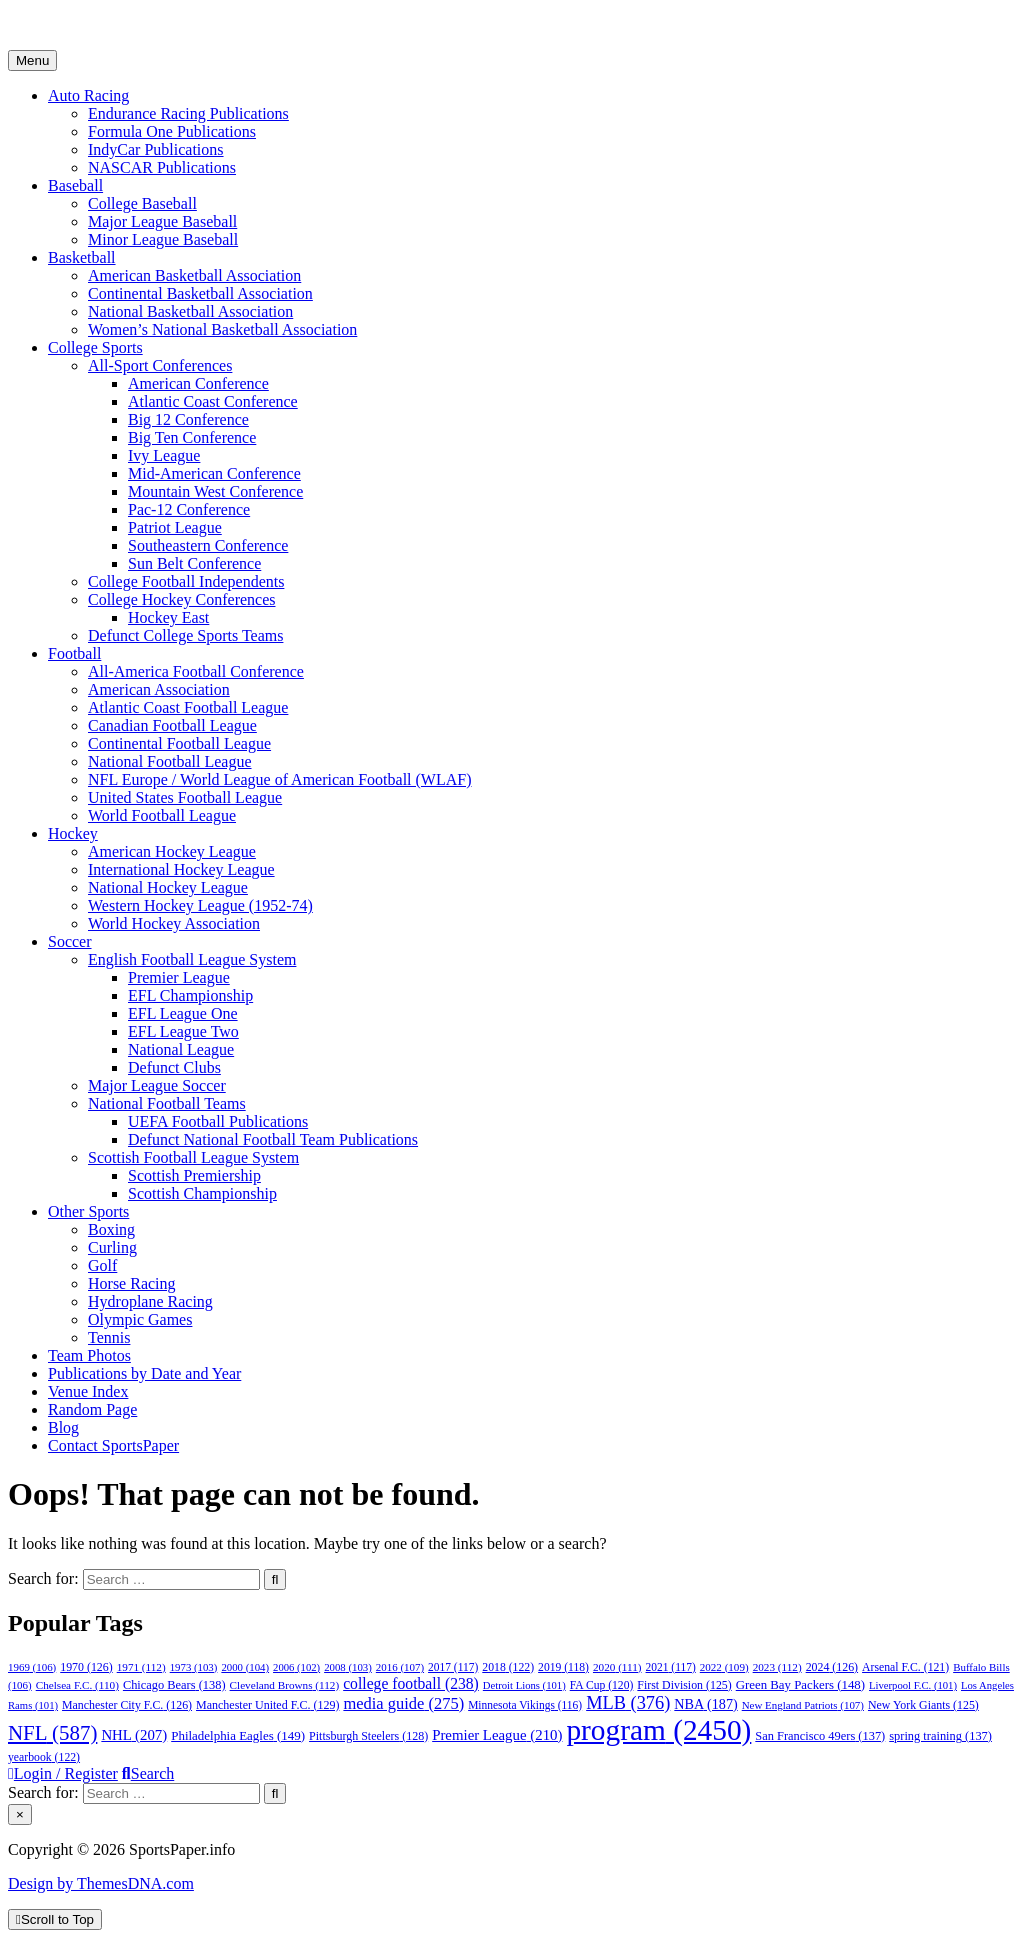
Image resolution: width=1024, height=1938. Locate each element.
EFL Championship (190, 995)
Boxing (111, 1229)
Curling (112, 1247)
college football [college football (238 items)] (411, 1683)
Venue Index (88, 1391)
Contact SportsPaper (113, 1445)
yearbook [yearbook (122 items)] (44, 1757)
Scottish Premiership (194, 1175)
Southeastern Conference (208, 545)
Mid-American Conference (214, 473)
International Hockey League (181, 869)
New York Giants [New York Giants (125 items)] (923, 1705)
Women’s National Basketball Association (222, 329)
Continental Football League (179, 743)
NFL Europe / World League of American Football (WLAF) (280, 779)
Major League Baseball (162, 221)
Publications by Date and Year (144, 1373)
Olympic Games (140, 1319)
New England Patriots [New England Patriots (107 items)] (803, 1705)
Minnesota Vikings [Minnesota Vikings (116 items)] (525, 1705)
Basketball (82, 257)
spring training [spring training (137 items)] (940, 1736)
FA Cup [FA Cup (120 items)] (602, 1685)
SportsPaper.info (61, 24)
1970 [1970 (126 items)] (86, 1667)
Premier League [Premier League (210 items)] (497, 1735)
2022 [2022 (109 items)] (724, 1667)
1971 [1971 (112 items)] (141, 1667)
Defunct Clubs (174, 1067)
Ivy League (164, 455)
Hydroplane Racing (150, 1301)
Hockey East (168, 617)
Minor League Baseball (163, 239)
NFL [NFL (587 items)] (52, 1733)
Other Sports (88, 1211)
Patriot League (175, 527)
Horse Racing (132, 1283)
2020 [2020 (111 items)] (617, 1667)
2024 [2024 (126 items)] (832, 1667)
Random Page (92, 1409)
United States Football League (185, 797)
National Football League (170, 761)
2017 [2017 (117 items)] (453, 1667)
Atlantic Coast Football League (188, 707)
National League (181, 1049)
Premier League (179, 977)
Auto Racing (88, 95)
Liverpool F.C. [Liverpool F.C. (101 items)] (913, 1685)
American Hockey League (172, 851)
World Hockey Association (174, 923)
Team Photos (89, 1355)
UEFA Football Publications (218, 1121)
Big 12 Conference (188, 419)
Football (74, 653)
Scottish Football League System (193, 1157)
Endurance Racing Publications (188, 113)
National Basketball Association (190, 311)
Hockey (73, 833)
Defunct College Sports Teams (185, 635)
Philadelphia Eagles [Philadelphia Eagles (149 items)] (238, 1735)
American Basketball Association (194, 275)
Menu (32, 60)
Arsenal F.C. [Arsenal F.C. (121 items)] (905, 1667)
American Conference (198, 383)
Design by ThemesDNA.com (101, 1883)
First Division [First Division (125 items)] (684, 1685)
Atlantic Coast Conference (213, 401)
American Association (159, 689)
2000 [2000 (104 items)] (245, 1667)
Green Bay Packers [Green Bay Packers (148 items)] (800, 1685)
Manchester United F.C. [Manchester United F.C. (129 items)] (267, 1705)
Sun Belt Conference (194, 563)
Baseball (75, 185)
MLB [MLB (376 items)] (628, 1703)
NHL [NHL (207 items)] (134, 1735)
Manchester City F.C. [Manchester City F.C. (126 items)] (127, 1705)
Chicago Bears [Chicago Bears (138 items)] (174, 1685)
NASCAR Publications (162, 167)
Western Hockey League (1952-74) (200, 905)
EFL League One (183, 1013)
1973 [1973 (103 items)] (194, 1667)
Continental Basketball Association (200, 293)
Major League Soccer (157, 1085)
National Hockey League (168, 887)
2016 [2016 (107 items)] (400, 1667)
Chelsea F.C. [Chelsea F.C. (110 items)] (77, 1685)
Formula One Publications (172, 131)
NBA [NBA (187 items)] (705, 1704)
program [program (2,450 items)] (658, 1730)
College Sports (95, 347)
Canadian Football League (172, 725)
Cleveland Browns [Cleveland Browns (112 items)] (285, 1685)
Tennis (109, 1337)
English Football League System (192, 959)
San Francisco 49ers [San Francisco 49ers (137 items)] (820, 1736)
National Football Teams (167, 1103)
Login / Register (63, 1773)
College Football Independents (186, 581)
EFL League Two (183, 1031)
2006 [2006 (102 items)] (296, 1667)
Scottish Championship (202, 1193)
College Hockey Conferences (181, 599)
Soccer (70, 941)
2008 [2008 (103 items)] (348, 1667)
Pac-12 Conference (189, 509)
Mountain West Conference (215, 491)
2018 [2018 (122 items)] (508, 1667)
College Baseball (142, 203)
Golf (102, 1265)
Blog (63, 1427)
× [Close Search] (20, 1814)
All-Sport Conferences (160, 365)
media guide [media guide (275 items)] (403, 1703)
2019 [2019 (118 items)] (563, 1667)
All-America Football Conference (196, 671)
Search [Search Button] (148, 1773)
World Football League (162, 815)
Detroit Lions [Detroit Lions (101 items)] (524, 1685)
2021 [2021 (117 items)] (671, 1667)
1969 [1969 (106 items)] (32, 1667)
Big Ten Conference (192, 437)
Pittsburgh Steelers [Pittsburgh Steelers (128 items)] (368, 1736)
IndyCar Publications (156, 149)
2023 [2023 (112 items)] (777, 1667)
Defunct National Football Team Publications (273, 1139)
